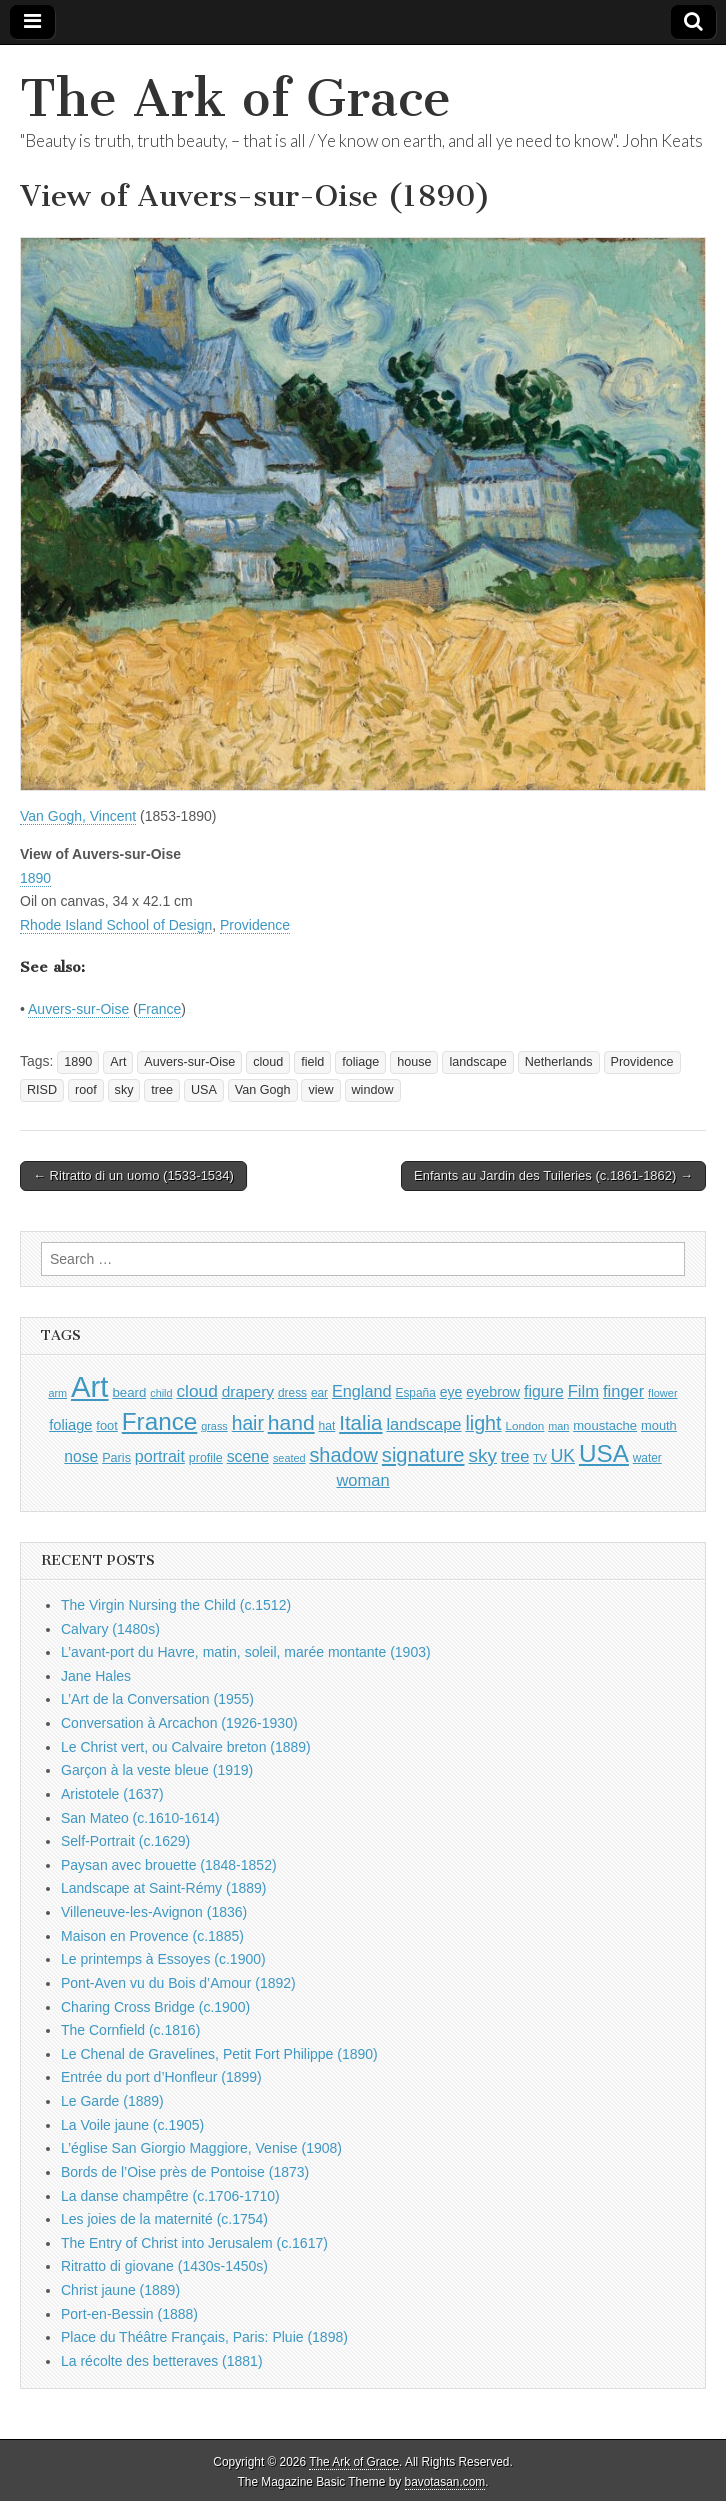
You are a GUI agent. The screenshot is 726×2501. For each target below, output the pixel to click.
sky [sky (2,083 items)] (482, 1455)
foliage (360, 1062)
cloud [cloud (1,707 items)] (196, 1391)
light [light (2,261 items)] (483, 1423)
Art (118, 1062)
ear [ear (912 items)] (319, 1393)
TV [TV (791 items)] (540, 1458)
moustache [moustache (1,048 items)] (605, 1425)
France (160, 1009)
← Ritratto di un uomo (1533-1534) (133, 1175)
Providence (255, 925)
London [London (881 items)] (524, 1425)
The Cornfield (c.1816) (130, 2030)
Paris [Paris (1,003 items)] (116, 1458)
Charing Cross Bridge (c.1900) (155, 2007)
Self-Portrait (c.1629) (125, 1841)
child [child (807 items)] (161, 1393)
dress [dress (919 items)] (292, 1393)
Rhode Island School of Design (116, 925)
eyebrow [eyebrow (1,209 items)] (493, 1392)
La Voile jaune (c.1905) (132, 2125)
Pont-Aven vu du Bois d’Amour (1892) (178, 1983)
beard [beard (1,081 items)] (129, 1392)
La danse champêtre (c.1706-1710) (170, 2196)
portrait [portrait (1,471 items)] (160, 1456)
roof (86, 1090)
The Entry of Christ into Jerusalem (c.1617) (194, 2243)
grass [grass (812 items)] (214, 1426)
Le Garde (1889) (112, 2101)
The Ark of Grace (235, 98)
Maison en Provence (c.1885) (152, 1936)
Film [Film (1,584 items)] (583, 1391)
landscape (477, 1062)
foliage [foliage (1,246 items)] (70, 1425)
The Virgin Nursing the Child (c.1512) (176, 1605)
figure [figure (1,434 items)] (544, 1391)
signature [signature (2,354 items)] (423, 1455)
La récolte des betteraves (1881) (162, 2361)
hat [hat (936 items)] (327, 1426)
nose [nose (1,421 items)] (81, 1456)
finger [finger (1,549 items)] (623, 1391)
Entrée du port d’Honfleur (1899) (161, 2077)
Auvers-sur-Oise (78, 1009)
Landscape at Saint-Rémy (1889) (163, 1888)
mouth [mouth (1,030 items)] (659, 1425)
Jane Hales (96, 1676)
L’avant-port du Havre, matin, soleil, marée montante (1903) (246, 1652)
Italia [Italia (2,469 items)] (360, 1422)
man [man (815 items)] (558, 1426)
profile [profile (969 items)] (206, 1458)
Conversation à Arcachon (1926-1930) (179, 1723)
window (373, 1090)
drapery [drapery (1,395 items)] (248, 1391)
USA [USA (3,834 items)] (604, 1453)
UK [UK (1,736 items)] (563, 1456)
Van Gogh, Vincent (78, 816)
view (320, 1090)
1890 (35, 878)
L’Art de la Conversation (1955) (157, 1699)
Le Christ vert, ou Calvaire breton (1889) (186, 1747)
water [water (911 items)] (647, 1458)
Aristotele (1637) (112, 1794)
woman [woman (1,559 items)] (362, 1480)
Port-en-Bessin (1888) (129, 2314)
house (414, 1062)
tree (162, 1090)
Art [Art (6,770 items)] (89, 1386)
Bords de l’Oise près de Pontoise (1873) (185, 2172)
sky (124, 1090)
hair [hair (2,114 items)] (248, 1423)
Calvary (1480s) (110, 1629)
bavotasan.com (445, 2482)
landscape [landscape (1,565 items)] (423, 1424)
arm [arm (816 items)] (57, 1393)
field (312, 1062)
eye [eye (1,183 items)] (451, 1392)
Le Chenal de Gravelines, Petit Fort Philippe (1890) (219, 2054)
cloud (268, 1062)
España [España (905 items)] (416, 1393)
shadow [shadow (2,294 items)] (343, 1455)
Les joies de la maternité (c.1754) (164, 2219)
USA (204, 1090)
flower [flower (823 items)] (662, 1393)
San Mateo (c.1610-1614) (140, 1818)
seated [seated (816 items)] (289, 1458)
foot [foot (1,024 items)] (106, 1425)
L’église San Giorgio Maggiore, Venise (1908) (201, 2148)
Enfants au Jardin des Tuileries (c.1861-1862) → (553, 1175)
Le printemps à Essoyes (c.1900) (163, 1959)
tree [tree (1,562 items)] (515, 1456)
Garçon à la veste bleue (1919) (157, 1770)
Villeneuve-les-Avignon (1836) (154, 1912)
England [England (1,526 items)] (362, 1391)
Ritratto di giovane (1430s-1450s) (164, 2266)
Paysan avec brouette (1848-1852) (169, 1865)
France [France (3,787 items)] (160, 1421)
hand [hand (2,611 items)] (291, 1422)
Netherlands (559, 1062)
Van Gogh (263, 1090)
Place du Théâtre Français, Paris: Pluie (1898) (204, 2337)
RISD (42, 1090)
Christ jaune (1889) (120, 2290)
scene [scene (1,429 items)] (248, 1456)
